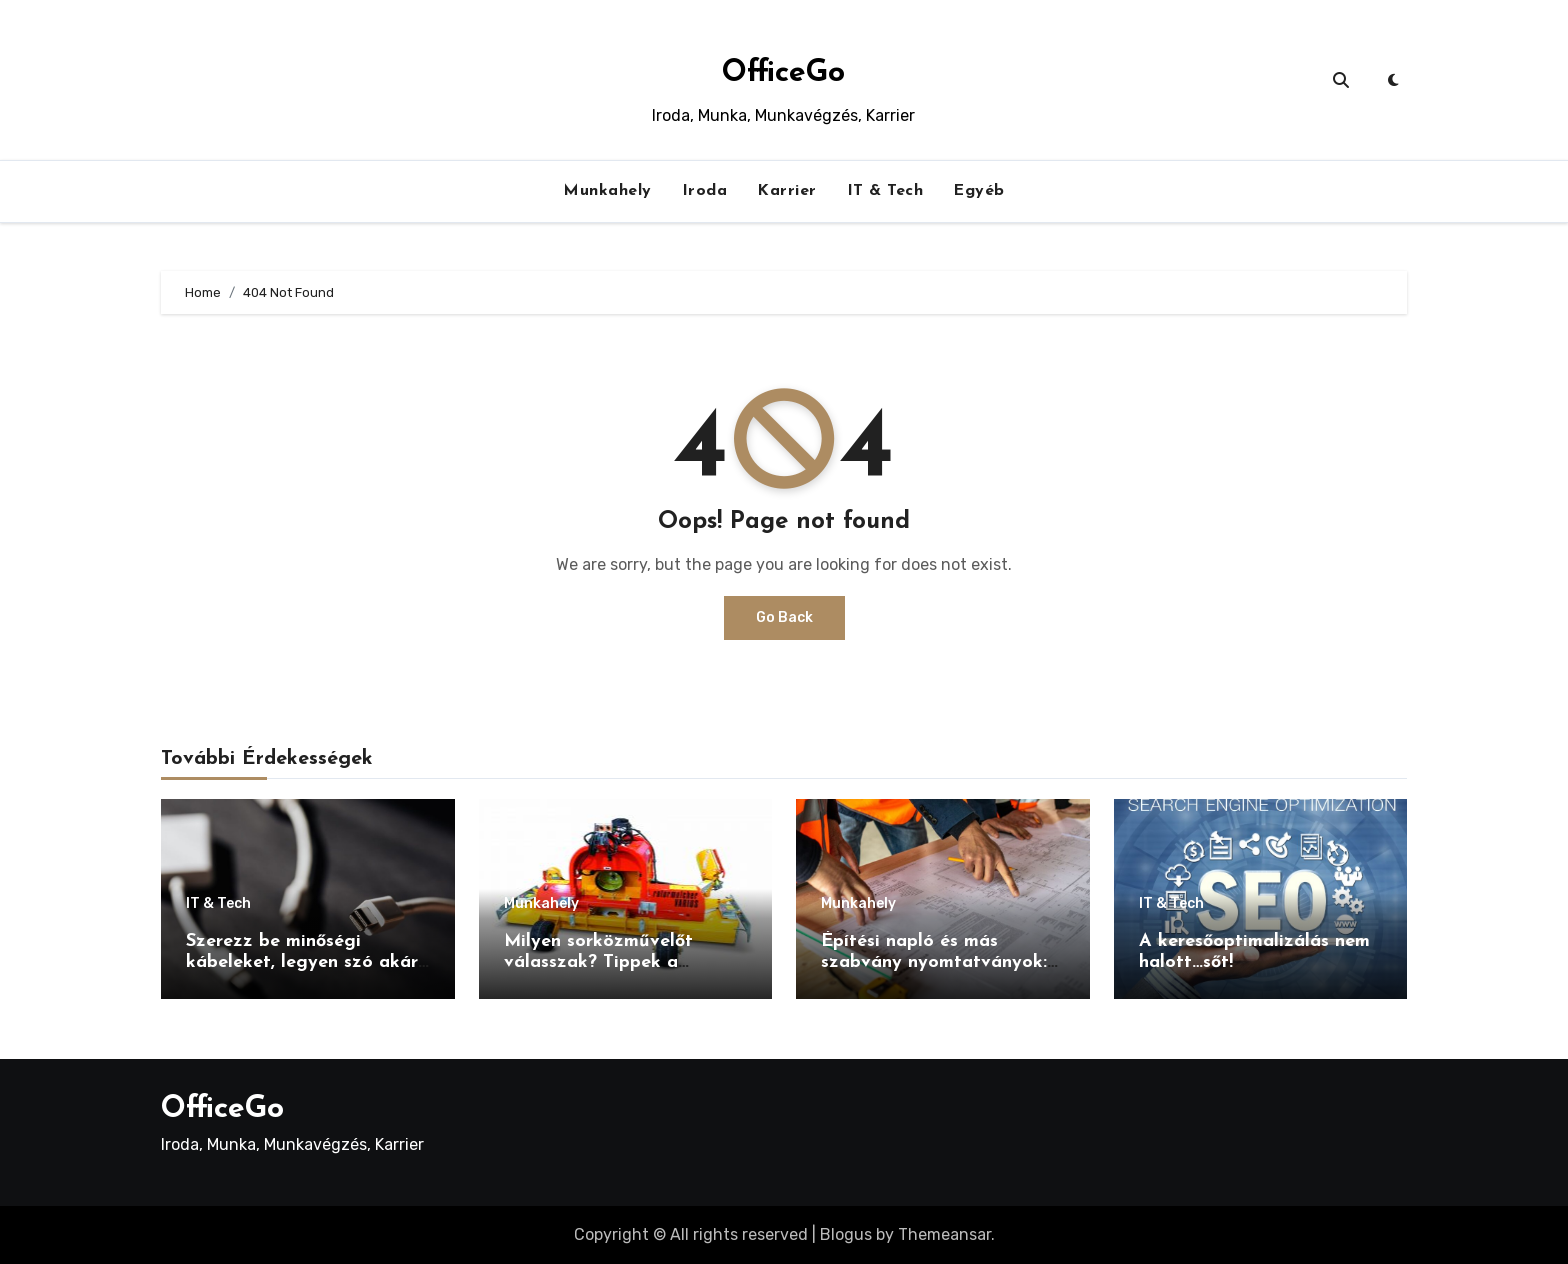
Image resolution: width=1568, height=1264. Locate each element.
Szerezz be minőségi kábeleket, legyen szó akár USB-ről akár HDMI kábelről (306, 963)
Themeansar (944, 1234)
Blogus (846, 1234)
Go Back (784, 617)
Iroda (705, 191)
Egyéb (979, 191)
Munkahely (607, 191)
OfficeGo (783, 73)
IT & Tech (885, 191)
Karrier (787, 191)
